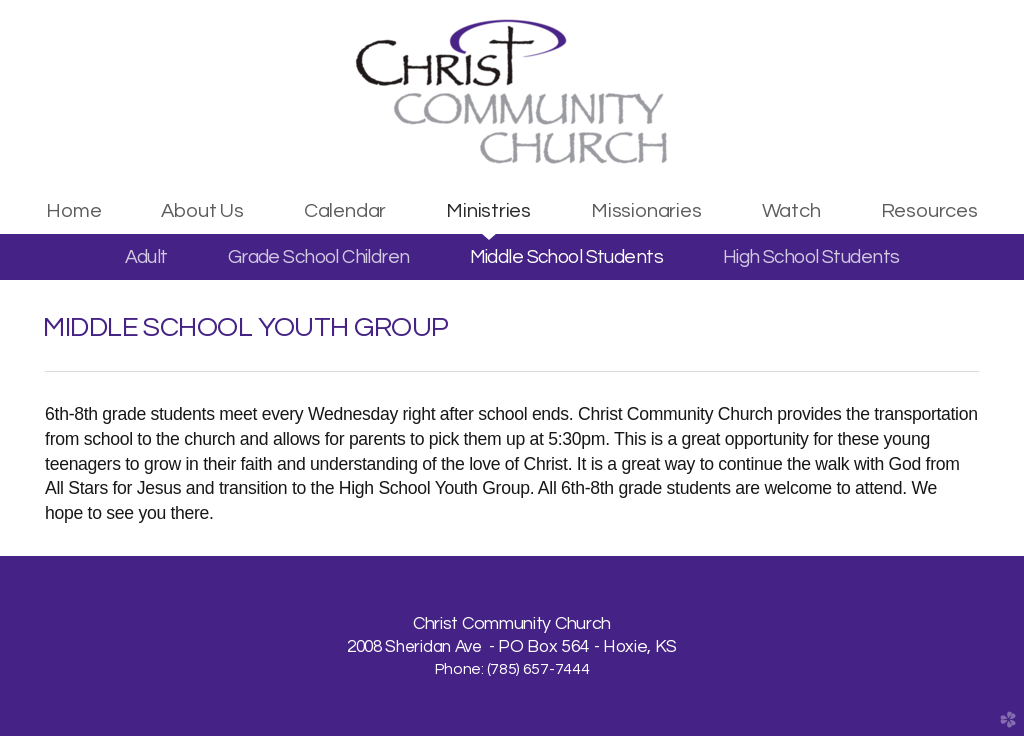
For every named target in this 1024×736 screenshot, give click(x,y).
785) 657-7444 (539, 669)
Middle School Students (566, 257)
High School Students (811, 257)
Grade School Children (319, 257)
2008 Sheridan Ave (416, 647)
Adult (146, 257)
